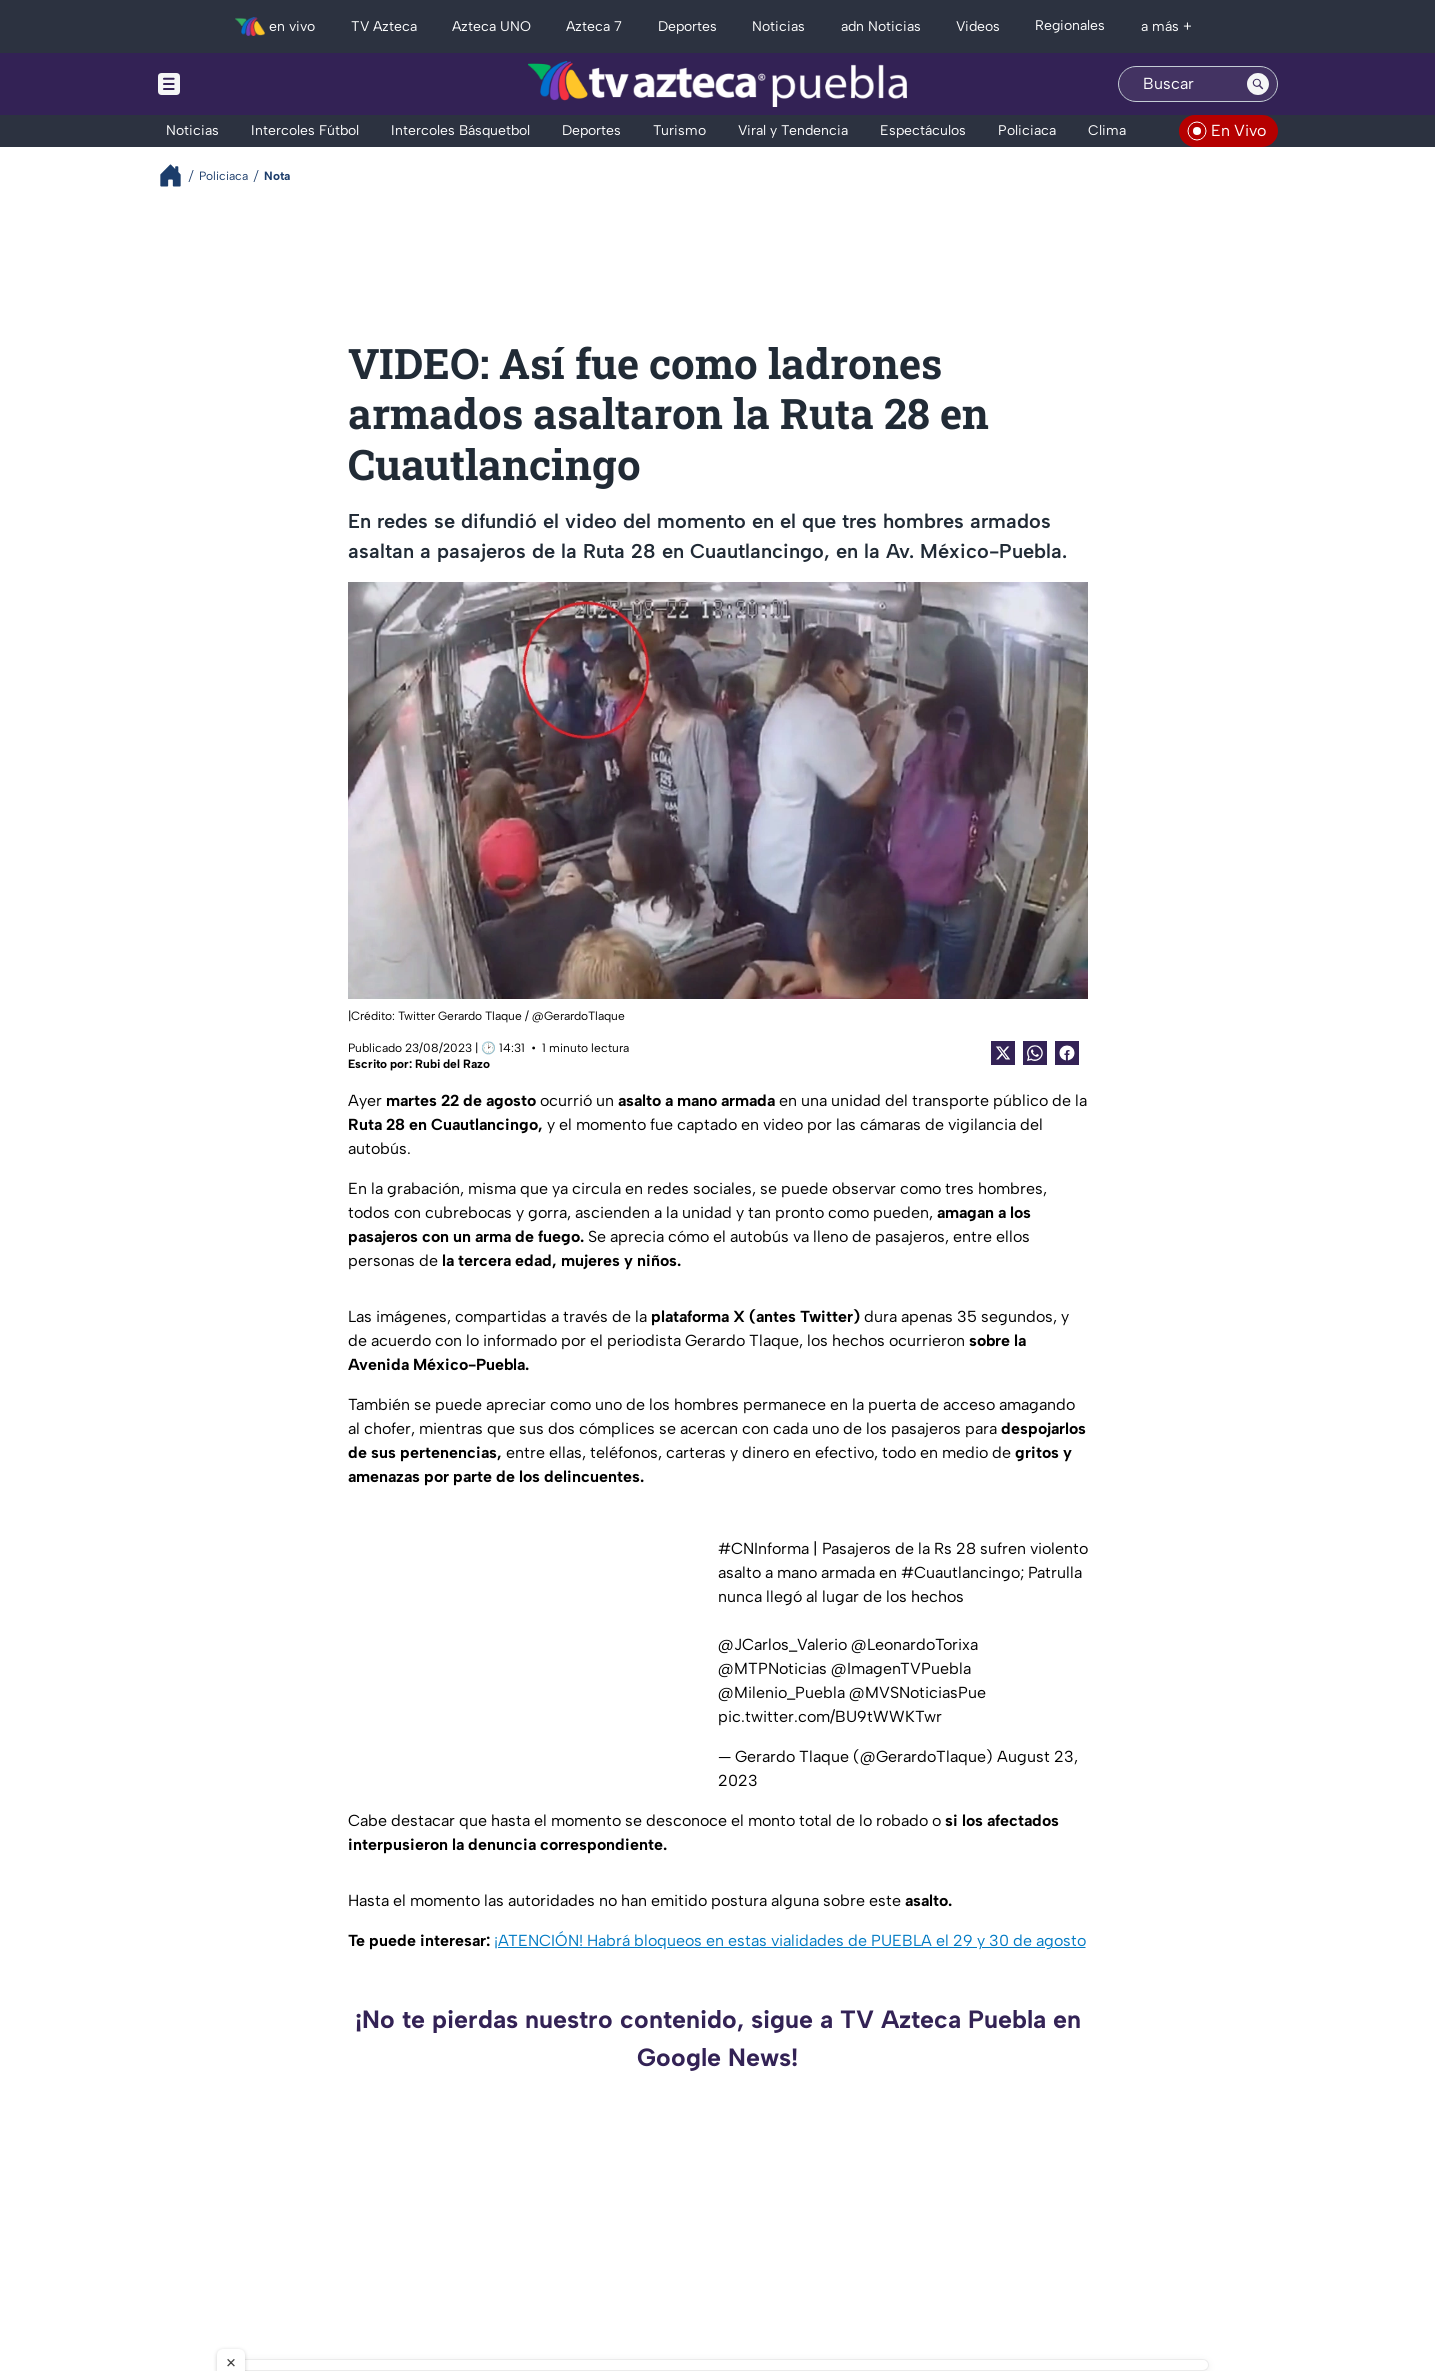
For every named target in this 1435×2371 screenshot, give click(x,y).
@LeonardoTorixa (914, 1644)
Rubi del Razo (452, 1064)
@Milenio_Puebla (781, 1692)
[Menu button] (238, 84)
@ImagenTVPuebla (901, 1668)
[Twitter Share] (1003, 1053)
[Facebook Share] (1067, 1053)
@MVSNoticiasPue (917, 1692)
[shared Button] (1035, 1053)
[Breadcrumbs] (178, 175)
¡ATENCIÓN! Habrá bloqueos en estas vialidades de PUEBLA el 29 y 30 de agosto (790, 1940)
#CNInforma (763, 1548)
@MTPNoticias (772, 1668)
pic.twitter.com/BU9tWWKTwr (830, 1716)
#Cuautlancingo (960, 1572)
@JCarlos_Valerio (782, 1644)
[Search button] (1258, 84)
